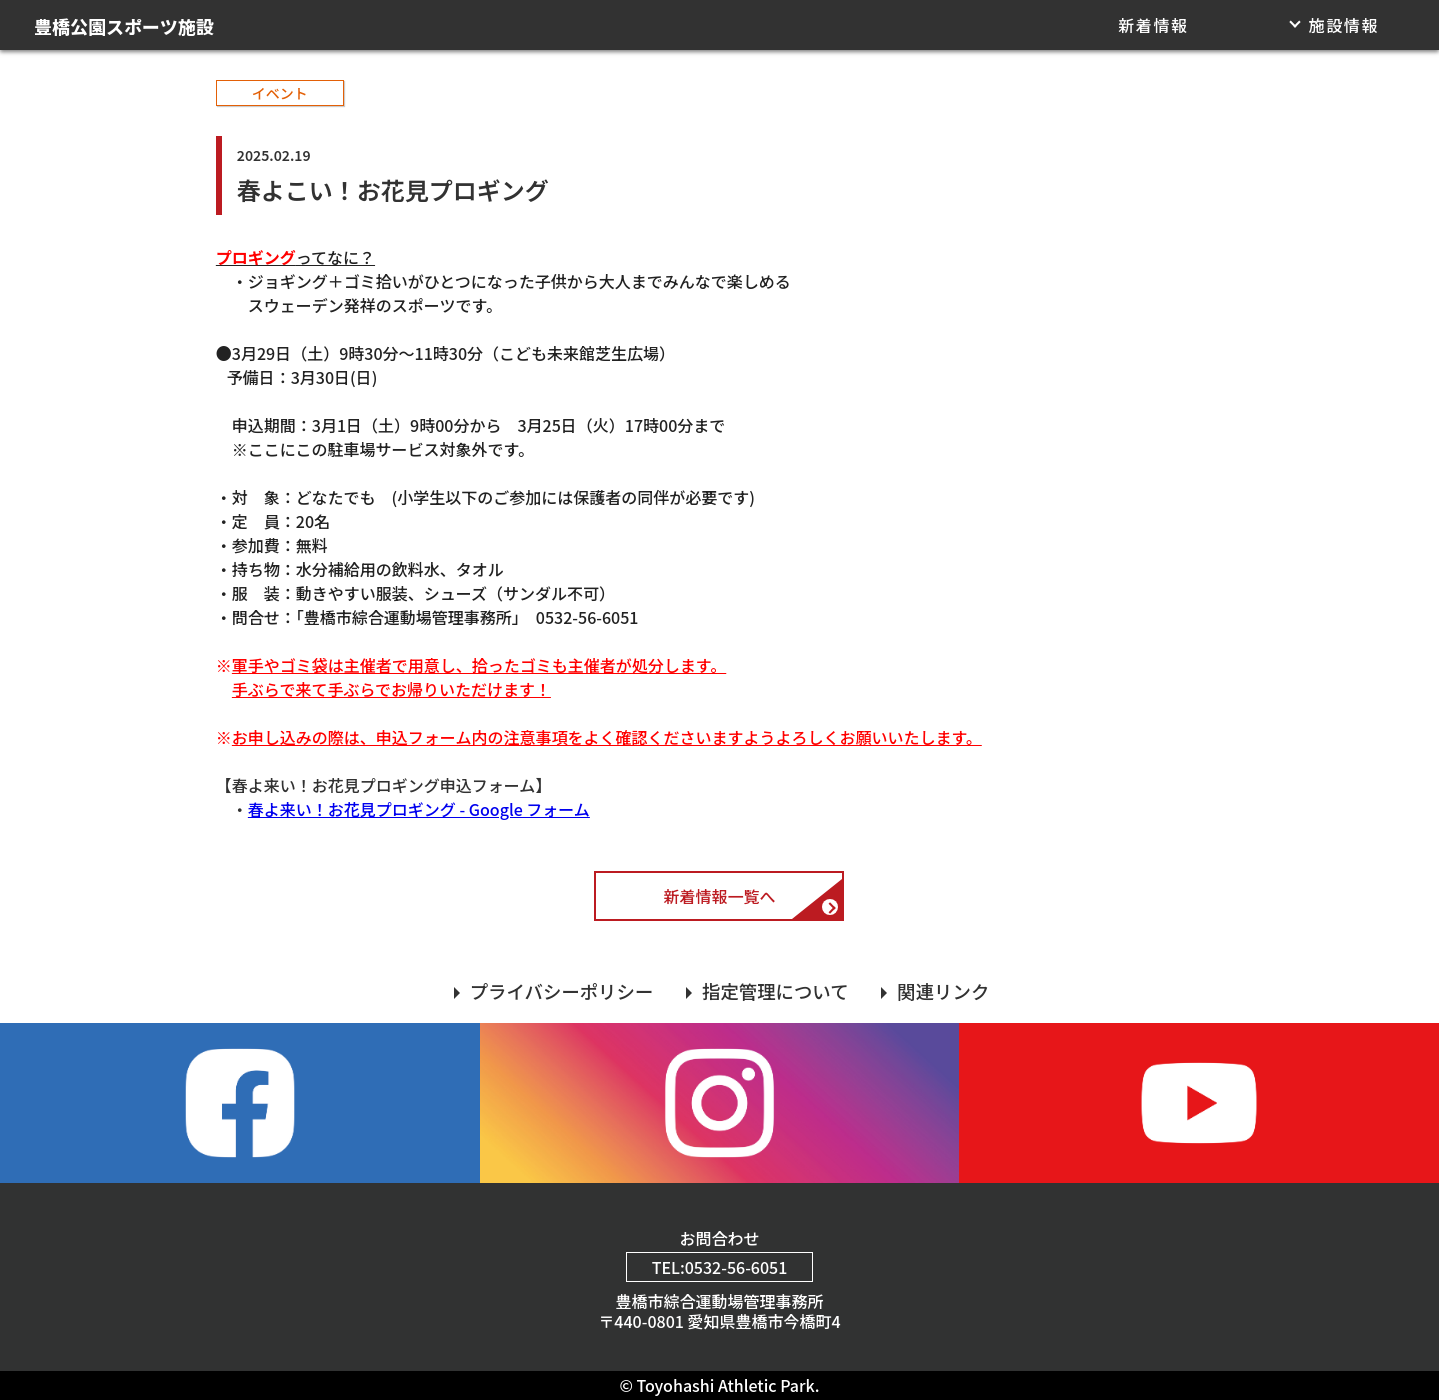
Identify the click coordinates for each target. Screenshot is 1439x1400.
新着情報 (1153, 25)
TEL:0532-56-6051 (720, 1267)
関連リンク (943, 991)
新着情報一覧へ (719, 896)
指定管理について (775, 991)
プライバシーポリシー (562, 991)
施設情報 (1344, 25)
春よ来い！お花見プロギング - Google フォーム (419, 809)
